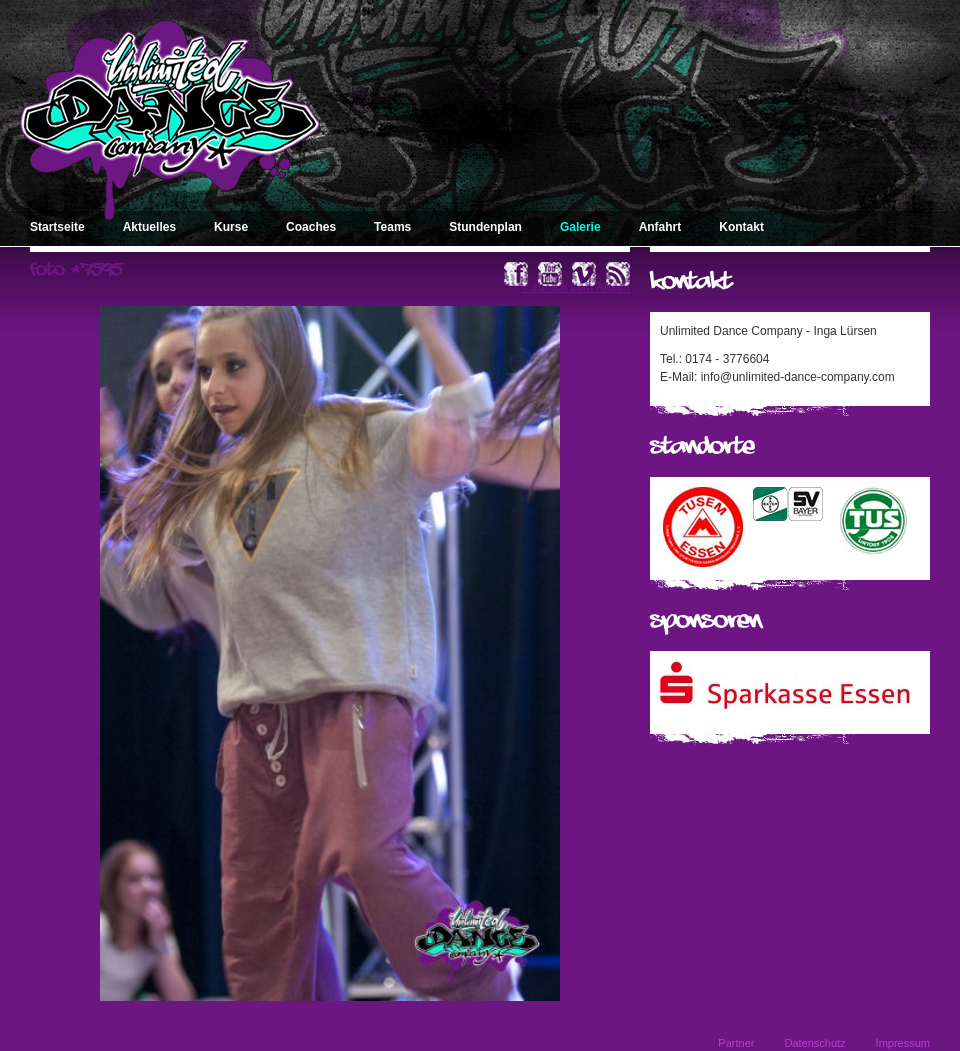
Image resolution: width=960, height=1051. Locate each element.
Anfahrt (660, 227)
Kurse (231, 227)
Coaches (311, 227)
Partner (736, 1043)
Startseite (57, 227)
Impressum (903, 1043)
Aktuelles (149, 227)
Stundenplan (485, 227)
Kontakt (741, 227)
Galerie (580, 227)
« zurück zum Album (576, 287)
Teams (392, 227)
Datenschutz (814, 1043)
